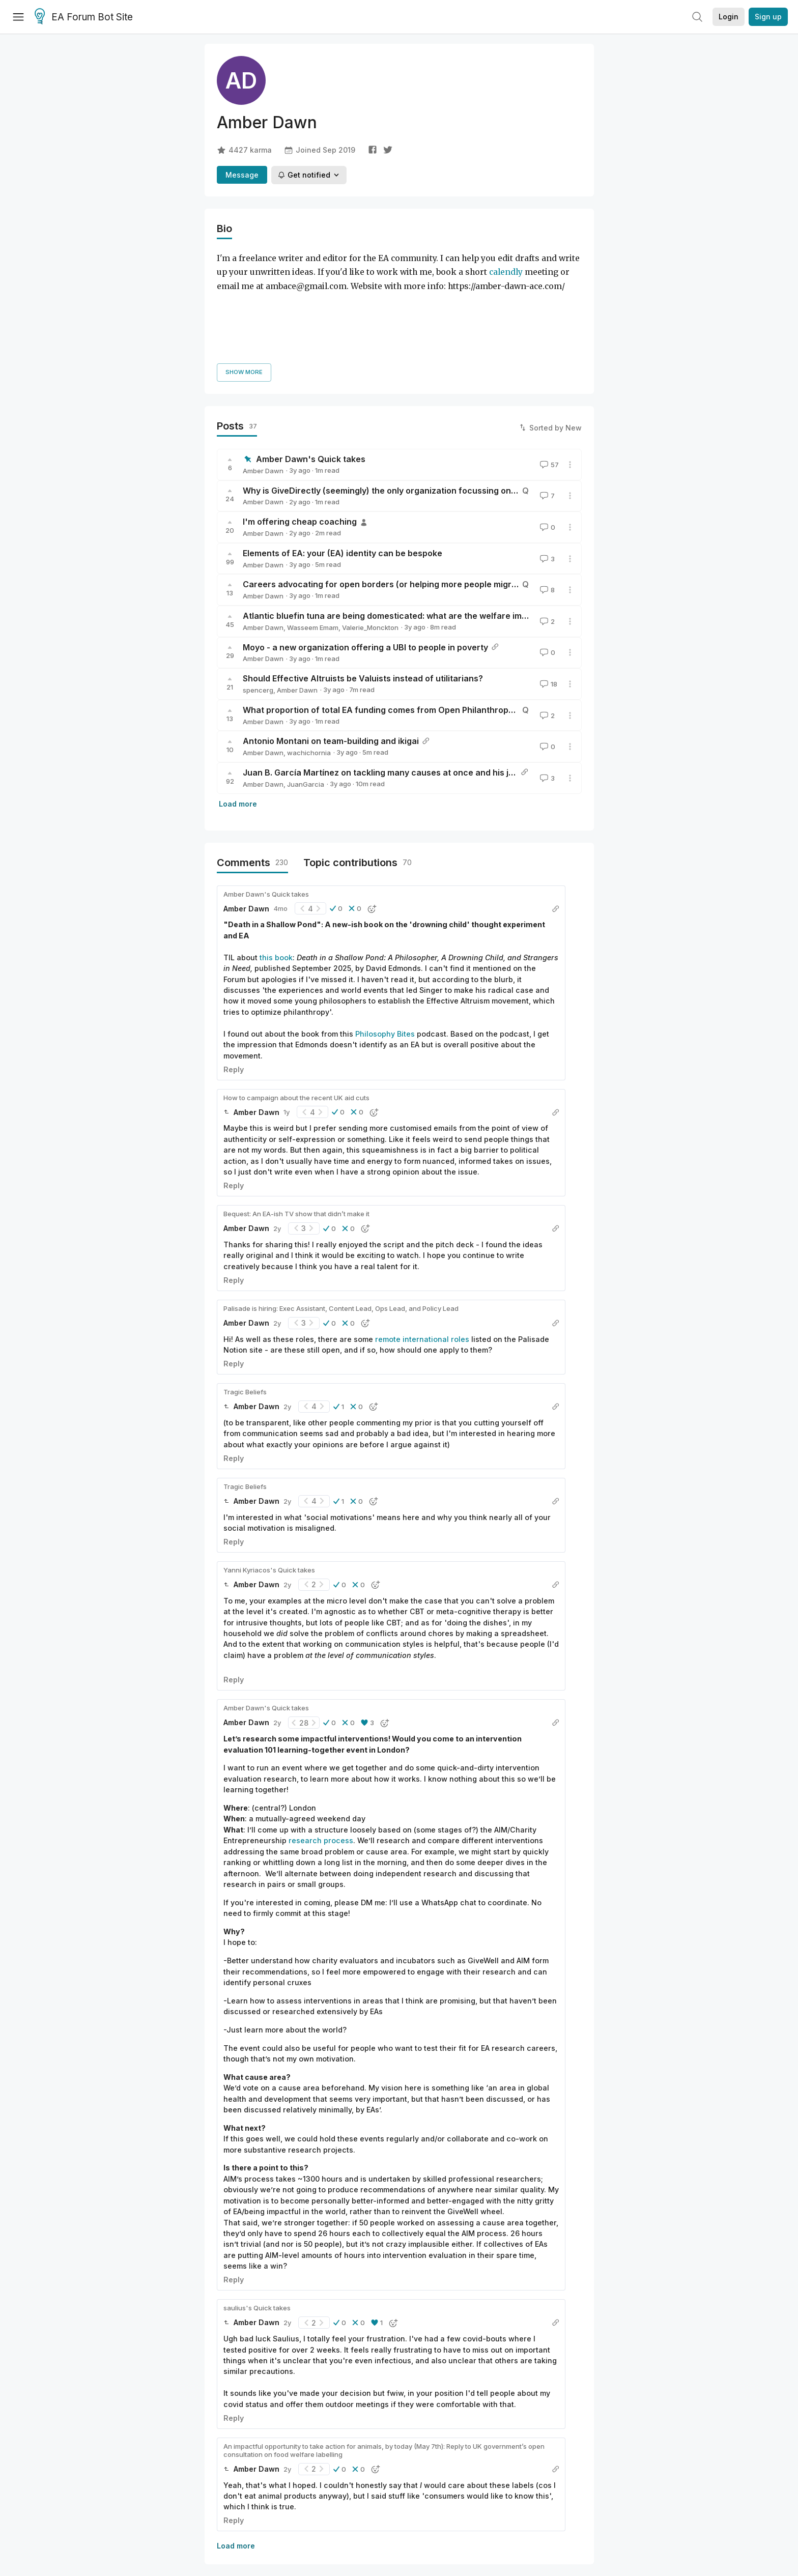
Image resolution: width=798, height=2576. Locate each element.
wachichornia (309, 664)
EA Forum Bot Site (84, 17)
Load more (238, 714)
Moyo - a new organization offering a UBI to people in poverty (365, 558)
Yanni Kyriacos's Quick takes (269, 1481)
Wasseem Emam (312, 539)
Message (242, 174)
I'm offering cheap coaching (300, 433)
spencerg (258, 601)
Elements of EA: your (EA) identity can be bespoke (342, 465)
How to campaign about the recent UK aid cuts (296, 1009)
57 (548, 376)
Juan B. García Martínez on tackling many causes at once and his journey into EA (405, 684)
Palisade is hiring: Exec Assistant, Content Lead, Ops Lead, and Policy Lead (341, 1220)
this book (276, 869)
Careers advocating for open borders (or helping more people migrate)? (387, 496)
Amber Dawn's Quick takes (310, 370)
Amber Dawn (263, 382)
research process (321, 1752)
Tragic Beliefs (245, 1303)
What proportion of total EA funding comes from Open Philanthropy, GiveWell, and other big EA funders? (452, 621)
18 (547, 595)
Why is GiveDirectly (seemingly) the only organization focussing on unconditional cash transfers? (439, 401)
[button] (336, 820)
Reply (233, 980)
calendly (506, 272)
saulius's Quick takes (257, 2219)
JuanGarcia (305, 696)
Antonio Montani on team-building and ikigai (331, 652)
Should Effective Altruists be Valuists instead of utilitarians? (363, 590)
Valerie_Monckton (370, 539)
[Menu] (18, 17)
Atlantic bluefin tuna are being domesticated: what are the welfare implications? (404, 527)
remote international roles (422, 1250)
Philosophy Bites (385, 945)
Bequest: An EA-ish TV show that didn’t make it (296, 1125)
